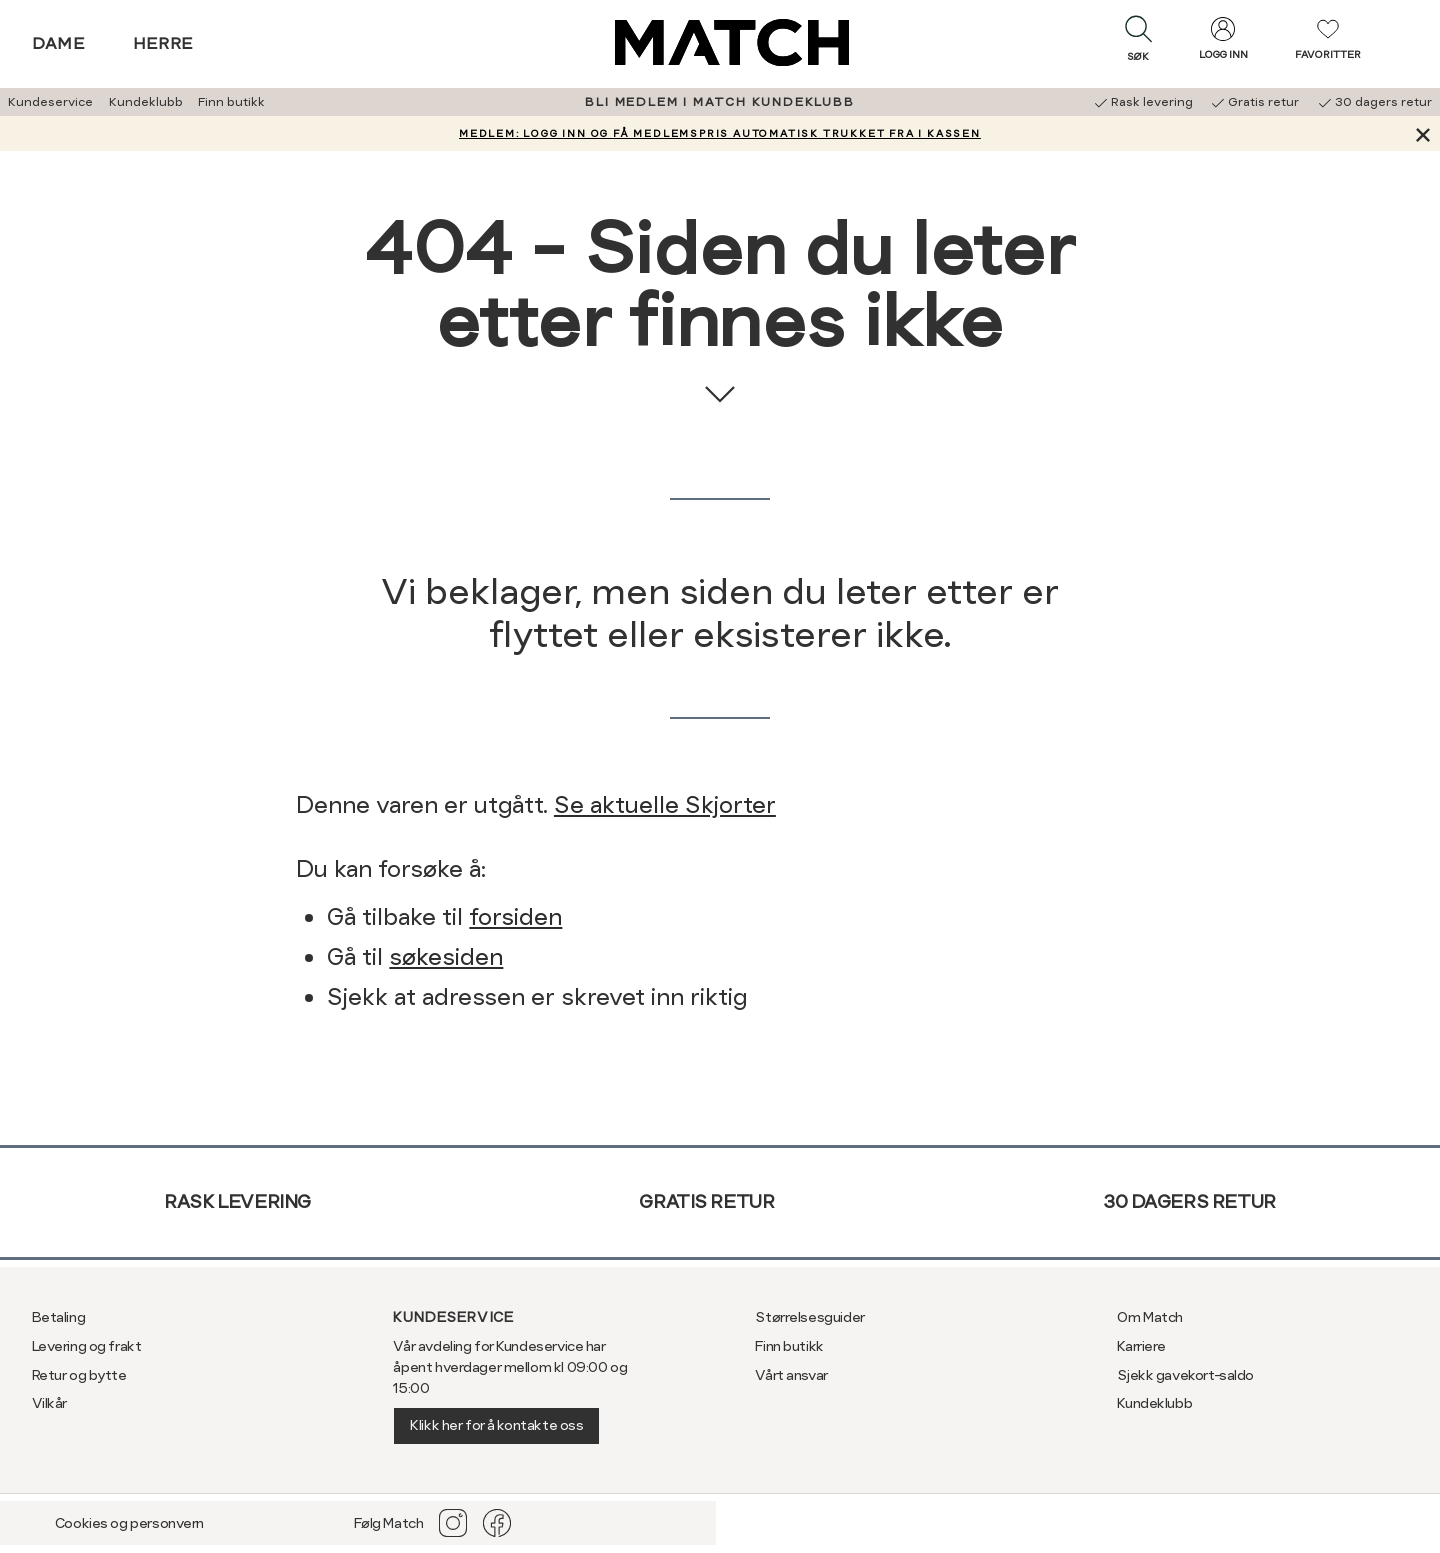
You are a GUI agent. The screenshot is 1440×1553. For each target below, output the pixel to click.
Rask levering (237, 1201)
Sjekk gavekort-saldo (1185, 1375)
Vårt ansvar (791, 1375)
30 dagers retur (1189, 1201)
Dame (59, 43)
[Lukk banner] (1422, 133)
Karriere (1141, 1346)
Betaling (59, 1317)
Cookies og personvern (129, 1523)
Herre (163, 43)
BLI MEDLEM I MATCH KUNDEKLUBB (719, 102)
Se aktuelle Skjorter (665, 805)
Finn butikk (231, 102)
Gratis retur (706, 1201)
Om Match (1150, 1317)
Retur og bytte (79, 1375)
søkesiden (446, 957)
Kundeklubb (146, 102)
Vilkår (49, 1403)
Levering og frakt (87, 1346)
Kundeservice (50, 102)
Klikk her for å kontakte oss (496, 1425)
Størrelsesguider (809, 1317)
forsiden (515, 917)
